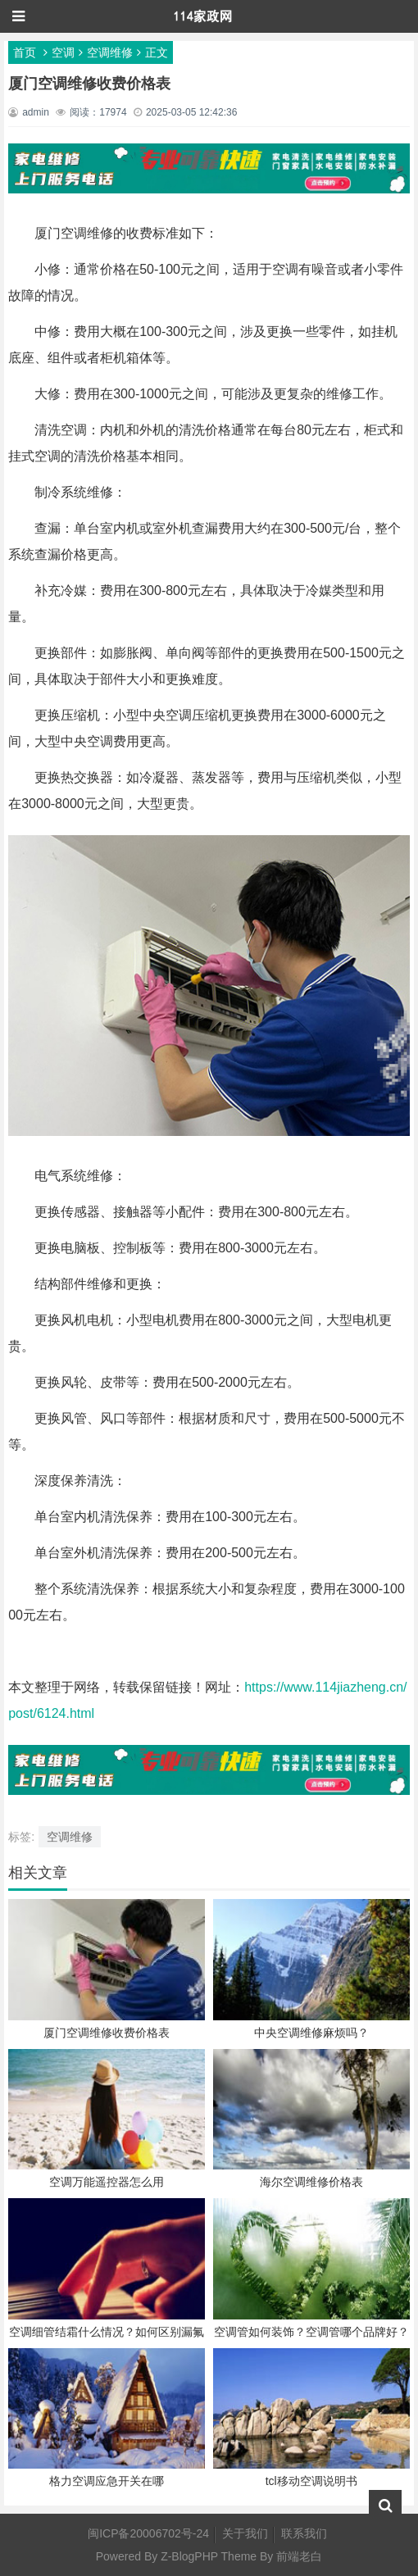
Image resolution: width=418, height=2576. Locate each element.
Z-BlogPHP (189, 2556)
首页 (24, 52)
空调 (63, 52)
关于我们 (245, 2533)
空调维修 (110, 52)
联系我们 (304, 2533)
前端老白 (299, 2556)
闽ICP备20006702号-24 (148, 2533)
